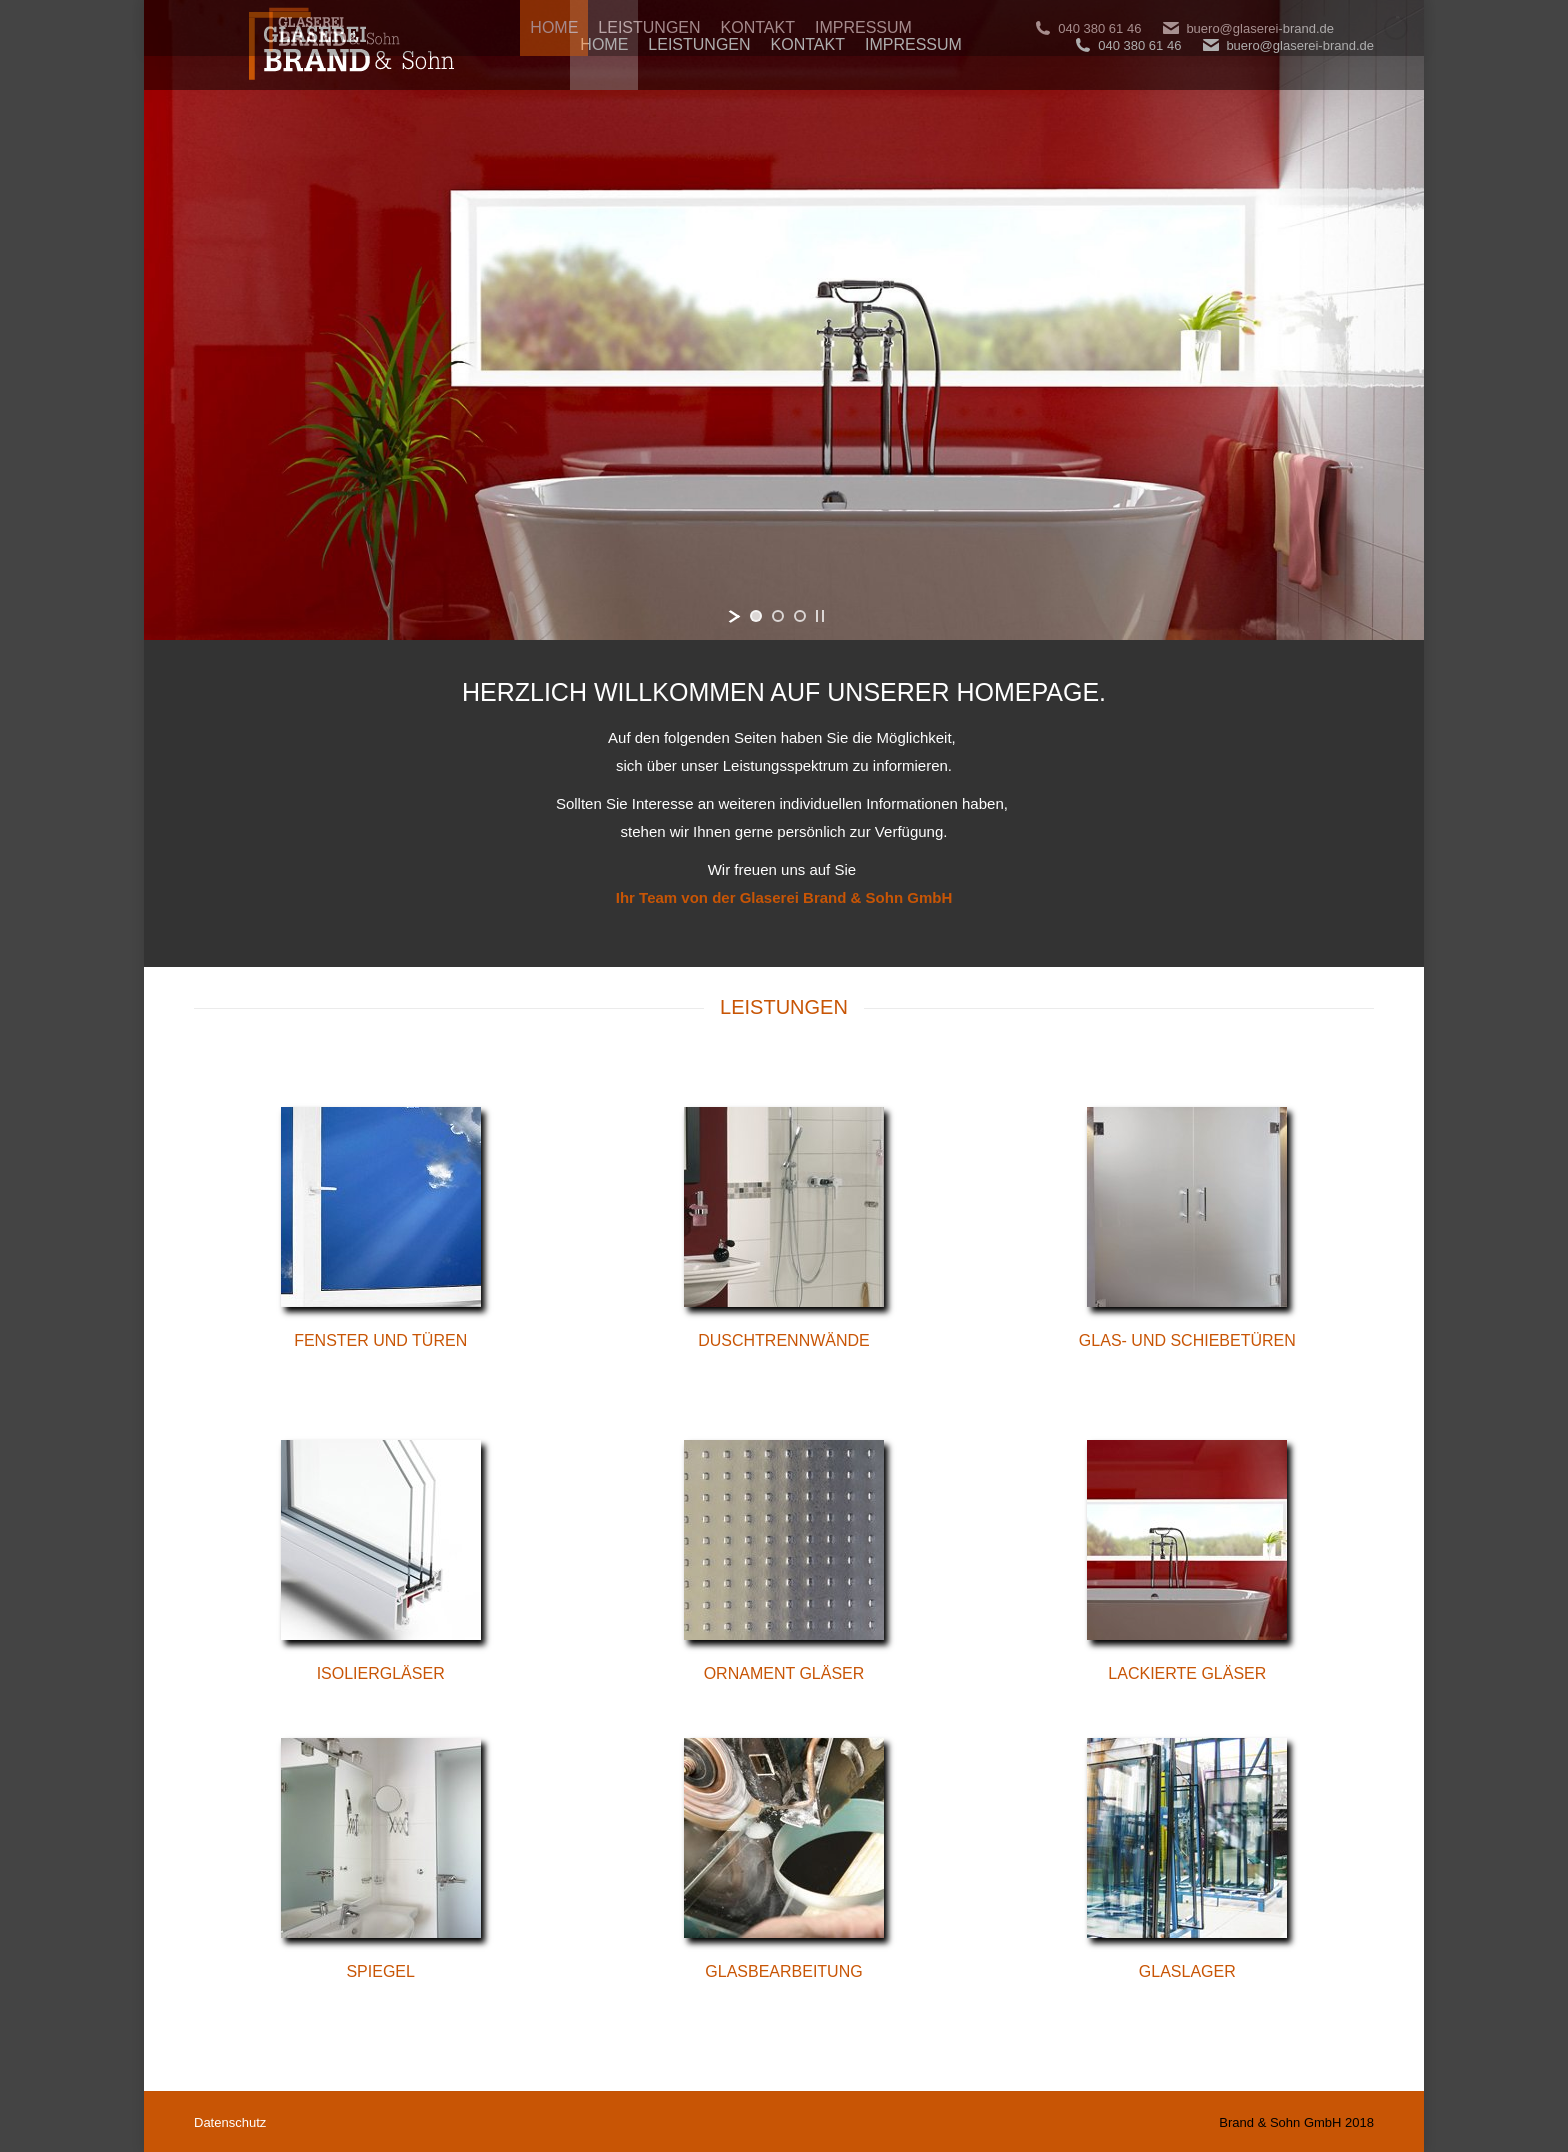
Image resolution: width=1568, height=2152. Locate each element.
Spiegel (380, 1971)
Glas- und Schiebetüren (1187, 1340)
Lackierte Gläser (1187, 1673)
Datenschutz (230, 2122)
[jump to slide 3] (800, 616)
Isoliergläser (381, 1673)
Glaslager (1187, 1971)
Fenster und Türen (380, 1340)
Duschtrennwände (784, 1340)
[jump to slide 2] (778, 616)
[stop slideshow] (820, 616)
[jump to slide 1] (756, 616)
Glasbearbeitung (783, 1971)
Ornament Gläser (784, 1673)
